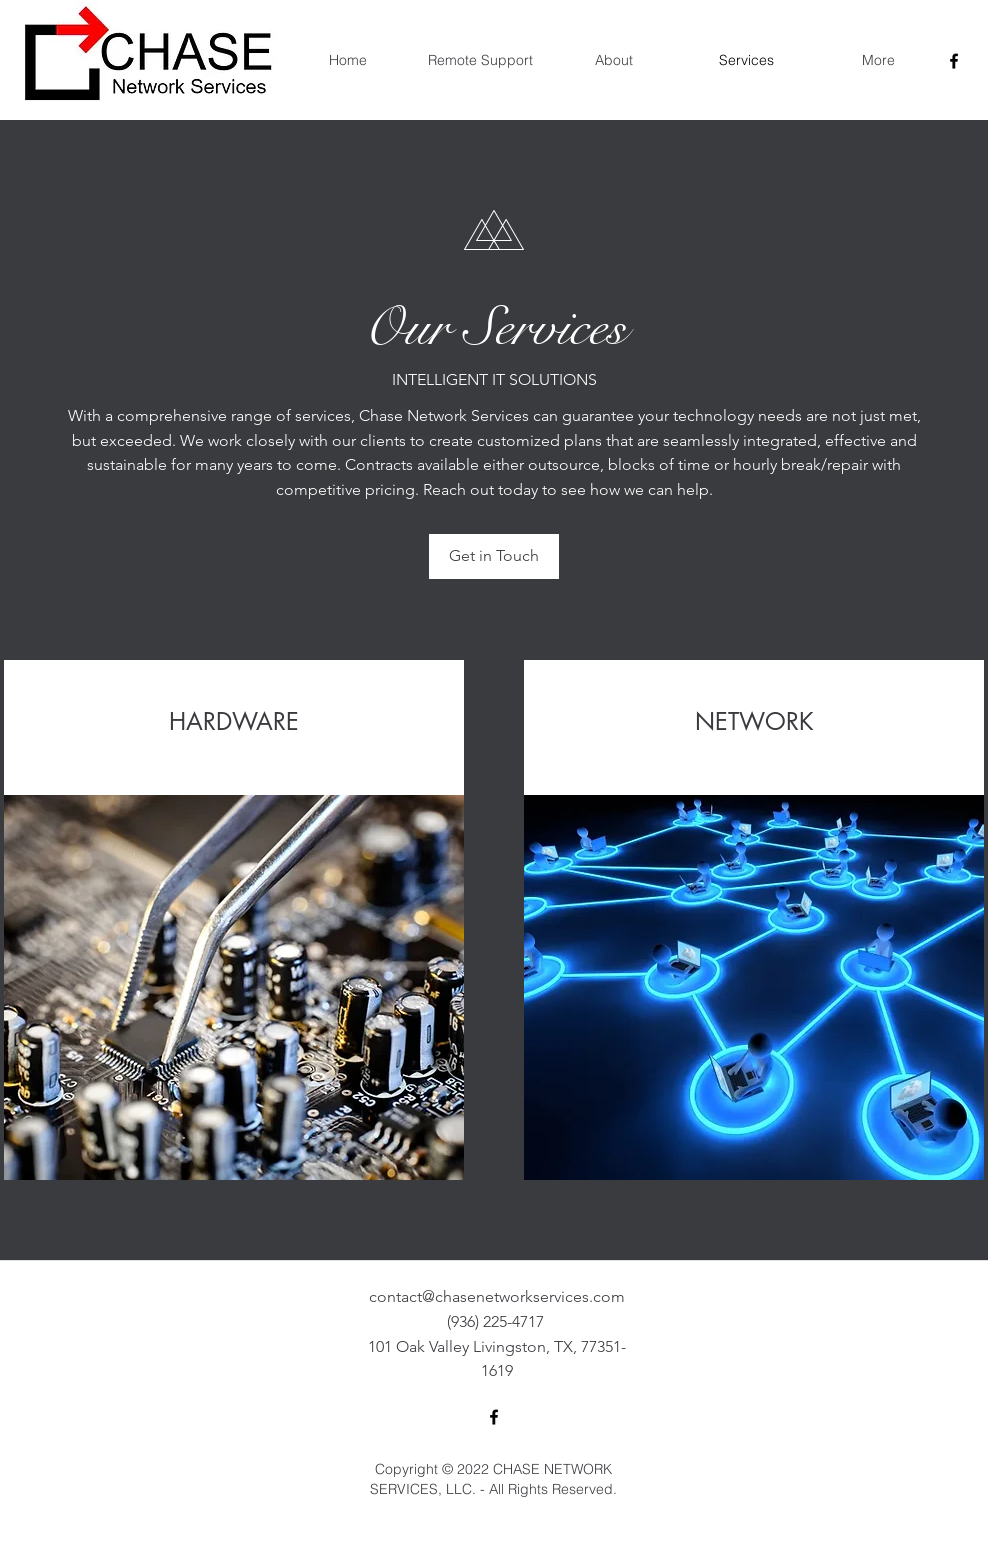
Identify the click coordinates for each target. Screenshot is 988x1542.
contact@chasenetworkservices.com (497, 1296)
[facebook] (954, 61)
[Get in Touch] (494, 556)
